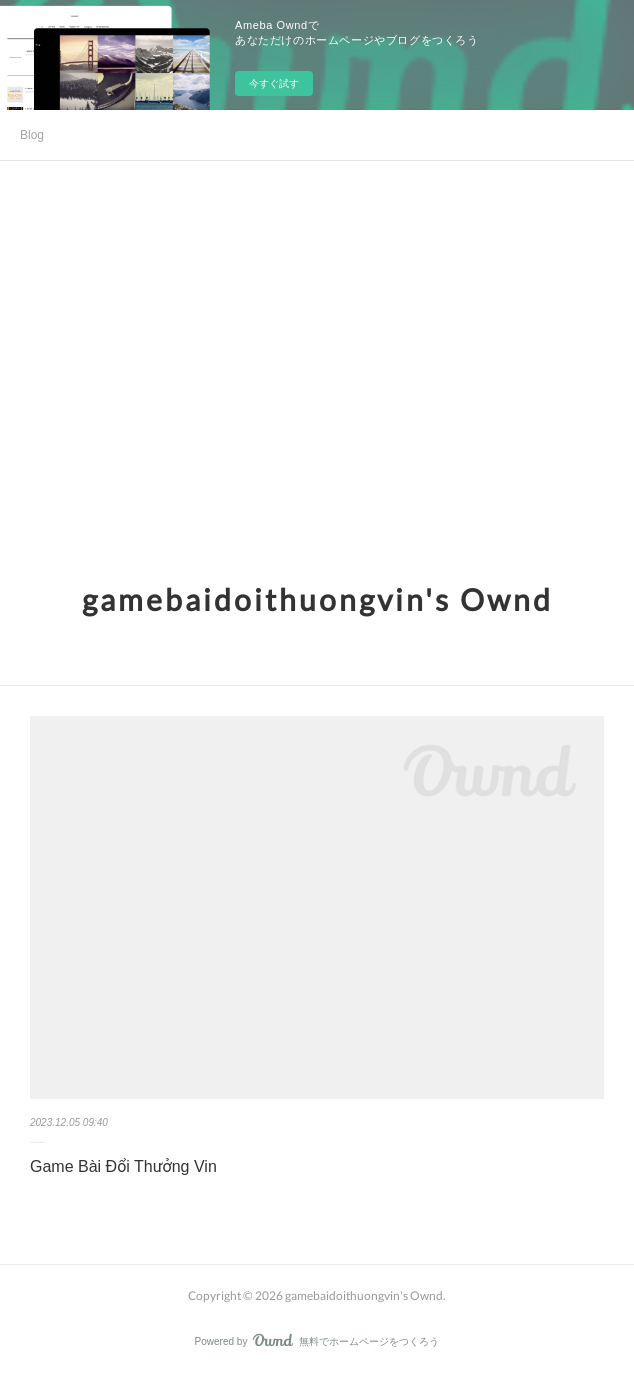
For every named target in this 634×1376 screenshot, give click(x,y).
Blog (32, 135)
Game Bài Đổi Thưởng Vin (123, 1166)
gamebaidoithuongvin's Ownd (317, 599)
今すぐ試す (274, 83)
